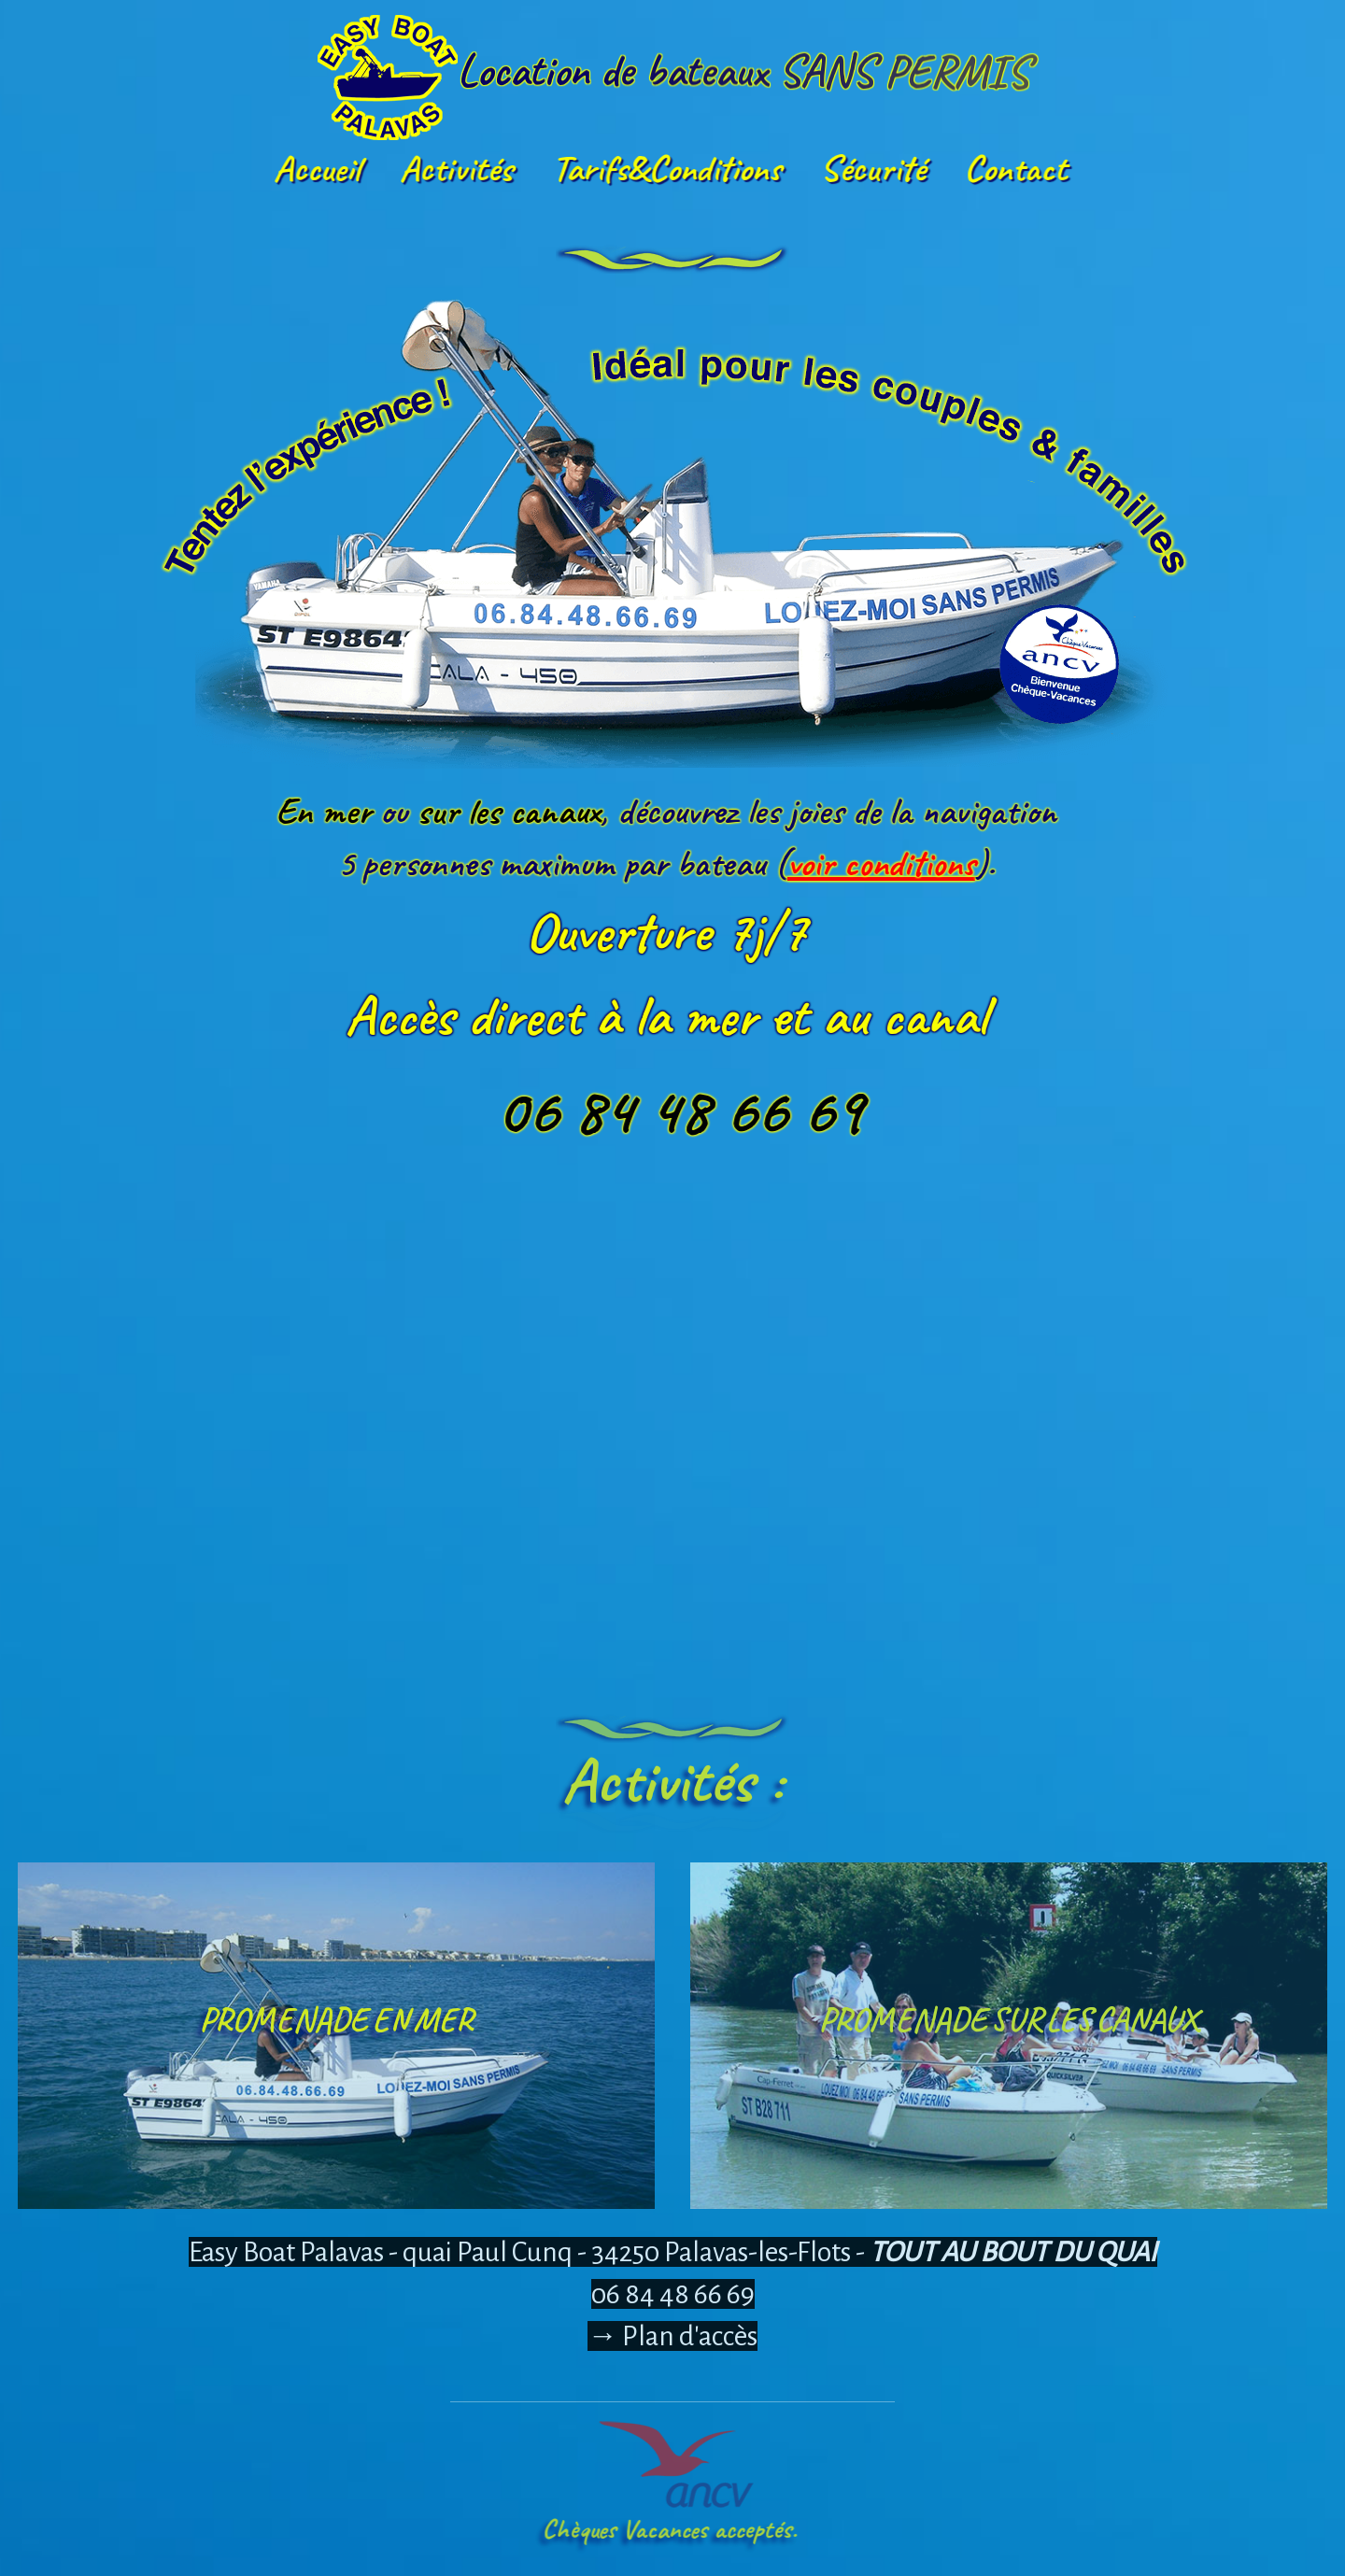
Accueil (313, 168)
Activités (453, 168)
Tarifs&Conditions (663, 168)
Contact (1012, 168)
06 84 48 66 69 (673, 2294)
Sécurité (869, 168)
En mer (1106, 810)
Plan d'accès (689, 2336)
